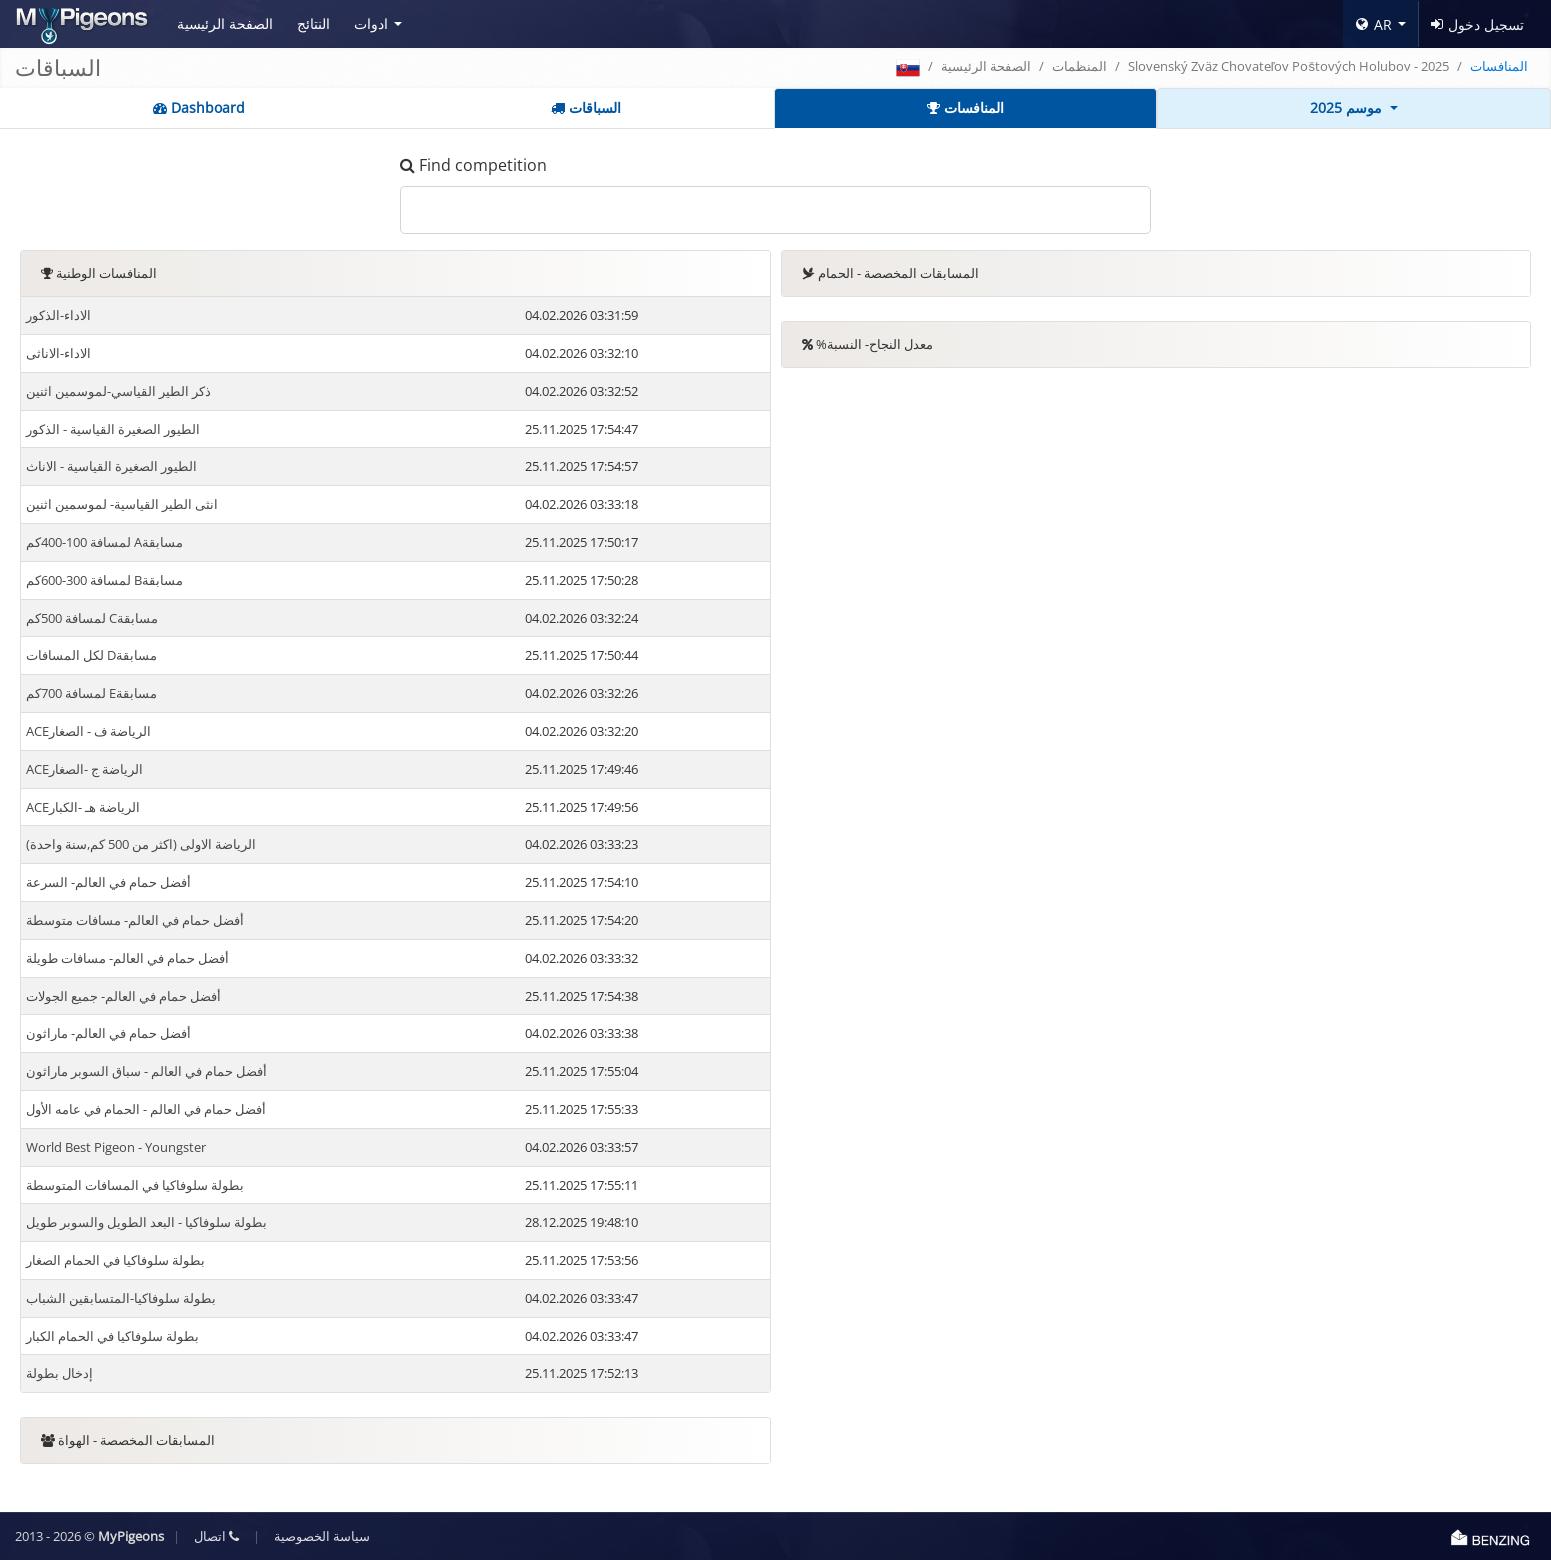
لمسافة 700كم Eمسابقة (91, 693)
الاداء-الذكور (58, 315)
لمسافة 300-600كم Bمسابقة (104, 580)
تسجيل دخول (1477, 24)
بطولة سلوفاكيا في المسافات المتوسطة (135, 1185)
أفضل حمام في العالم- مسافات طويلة (127, 958)
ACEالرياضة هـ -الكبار (83, 807)
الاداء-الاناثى (58, 353)
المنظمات (1079, 66)
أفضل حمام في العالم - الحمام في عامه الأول (146, 1109)
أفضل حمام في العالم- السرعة (108, 882)
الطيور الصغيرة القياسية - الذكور (113, 429)
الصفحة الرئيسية (225, 23)
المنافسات (965, 107)
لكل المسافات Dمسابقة (91, 655)
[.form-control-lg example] (775, 210)
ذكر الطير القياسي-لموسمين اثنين (118, 391)
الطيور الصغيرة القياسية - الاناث (111, 466)
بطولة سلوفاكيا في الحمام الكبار (112, 1336)
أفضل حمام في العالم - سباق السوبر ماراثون (146, 1071)
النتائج (313, 23)
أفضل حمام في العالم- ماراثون (108, 1033)
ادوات (371, 23)
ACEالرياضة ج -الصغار (84, 769)
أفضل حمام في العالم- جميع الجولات (123, 996)
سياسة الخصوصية (322, 1536)
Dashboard (199, 107)
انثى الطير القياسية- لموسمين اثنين (122, 504)
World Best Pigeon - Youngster (116, 1147)
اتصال (216, 1536)
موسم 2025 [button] (1348, 107)
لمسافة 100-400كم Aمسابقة (104, 542)
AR (1374, 24)
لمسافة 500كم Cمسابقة (92, 618)
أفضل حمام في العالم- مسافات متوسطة (135, 920)
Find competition (473, 165)
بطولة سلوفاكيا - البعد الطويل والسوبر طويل (146, 1222)
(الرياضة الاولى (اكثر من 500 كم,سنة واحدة (141, 844)
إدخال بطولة (59, 1373)
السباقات (586, 107)
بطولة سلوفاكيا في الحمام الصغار (115, 1260)
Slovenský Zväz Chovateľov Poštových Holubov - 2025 (1288, 66)
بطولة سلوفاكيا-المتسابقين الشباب (121, 1298)
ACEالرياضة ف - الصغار (88, 731)
